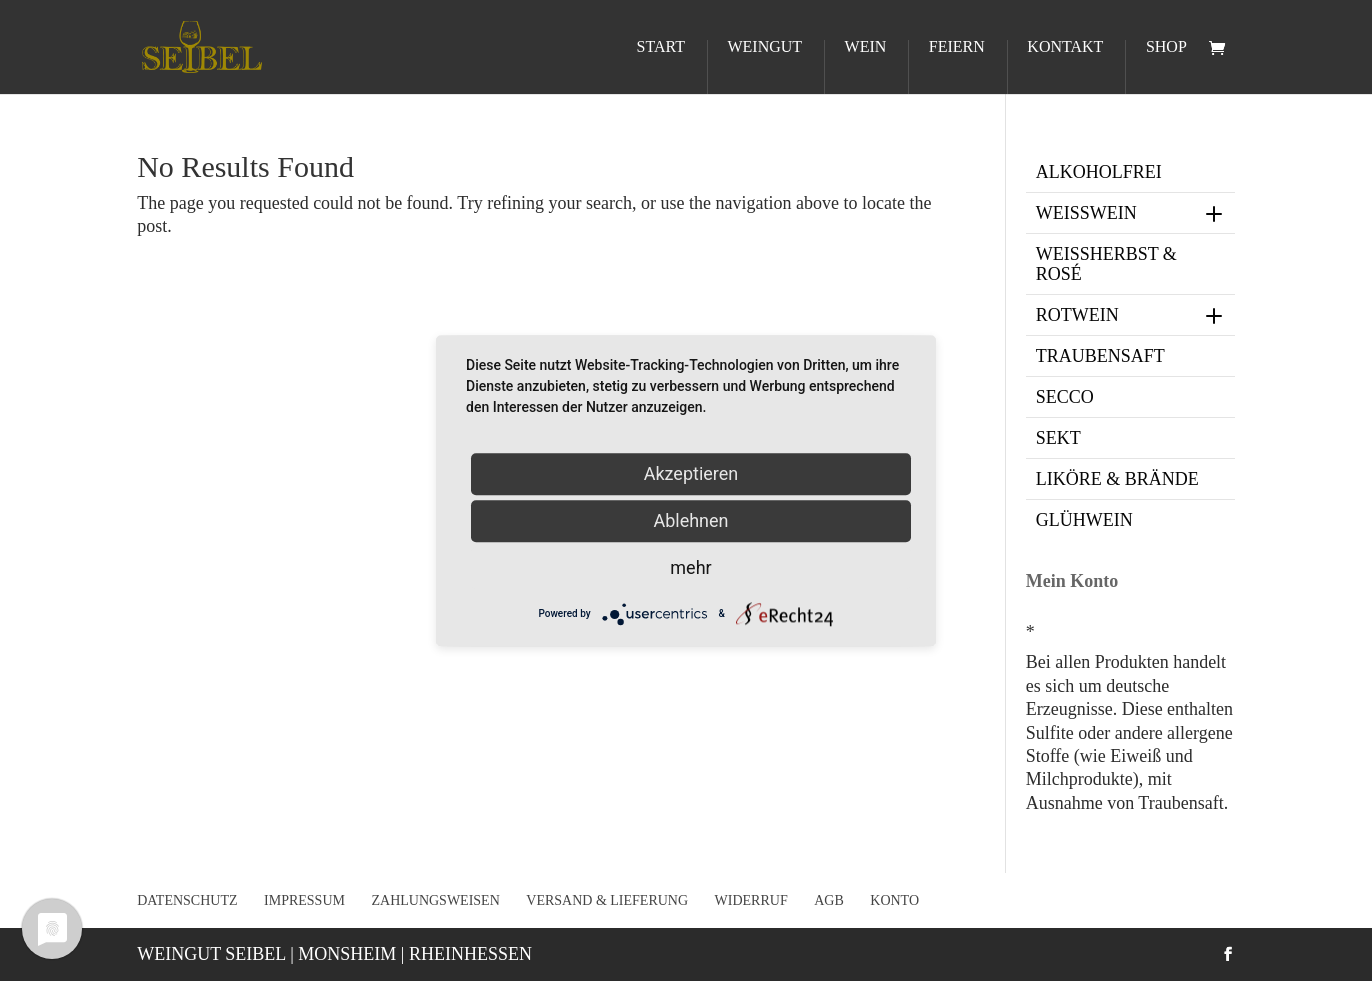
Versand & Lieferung (607, 900)
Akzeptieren (691, 473)
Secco (1065, 397)
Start (661, 47)
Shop (1166, 47)
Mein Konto (1072, 581)
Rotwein (1131, 315)
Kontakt (1065, 47)
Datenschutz (187, 900)
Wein (866, 47)
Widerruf (751, 900)
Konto (894, 900)
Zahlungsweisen (435, 900)
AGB (829, 900)
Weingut (764, 47)
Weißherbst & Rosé (1106, 264)
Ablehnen (690, 520)
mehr (690, 567)
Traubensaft (1100, 356)
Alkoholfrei (1099, 172)
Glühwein (1084, 520)
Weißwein (1131, 213)
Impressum (304, 900)
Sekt (1058, 438)
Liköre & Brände (1117, 479)
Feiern (957, 47)
